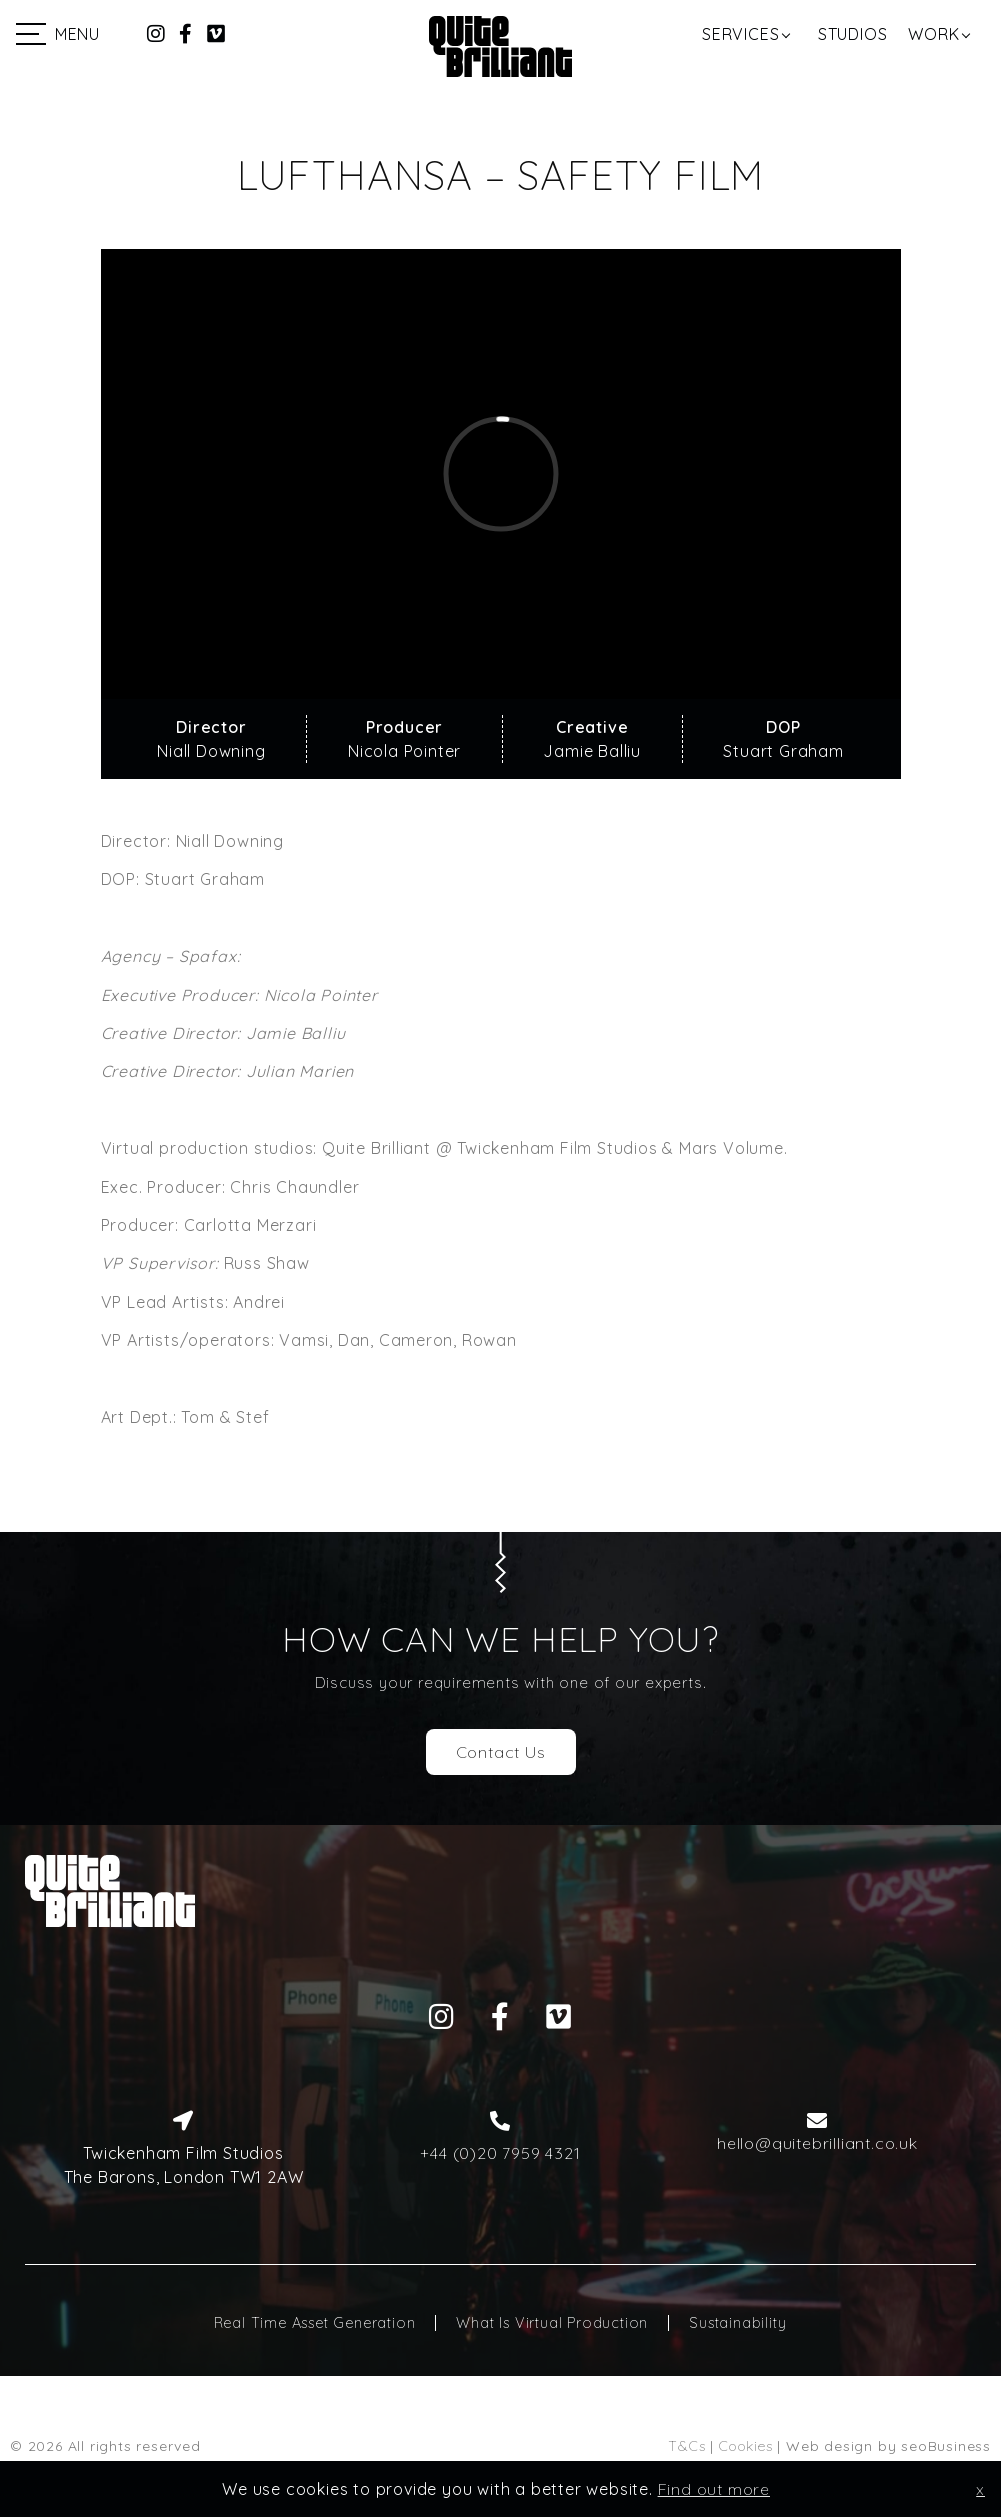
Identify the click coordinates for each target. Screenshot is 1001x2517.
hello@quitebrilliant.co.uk (817, 2143)
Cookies (746, 2446)
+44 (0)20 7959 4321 (500, 2153)
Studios (853, 34)
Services (740, 34)
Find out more (714, 2489)
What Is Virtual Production (552, 2323)
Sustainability (737, 2323)
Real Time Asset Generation (315, 2323)
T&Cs (686, 2446)
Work (933, 34)
